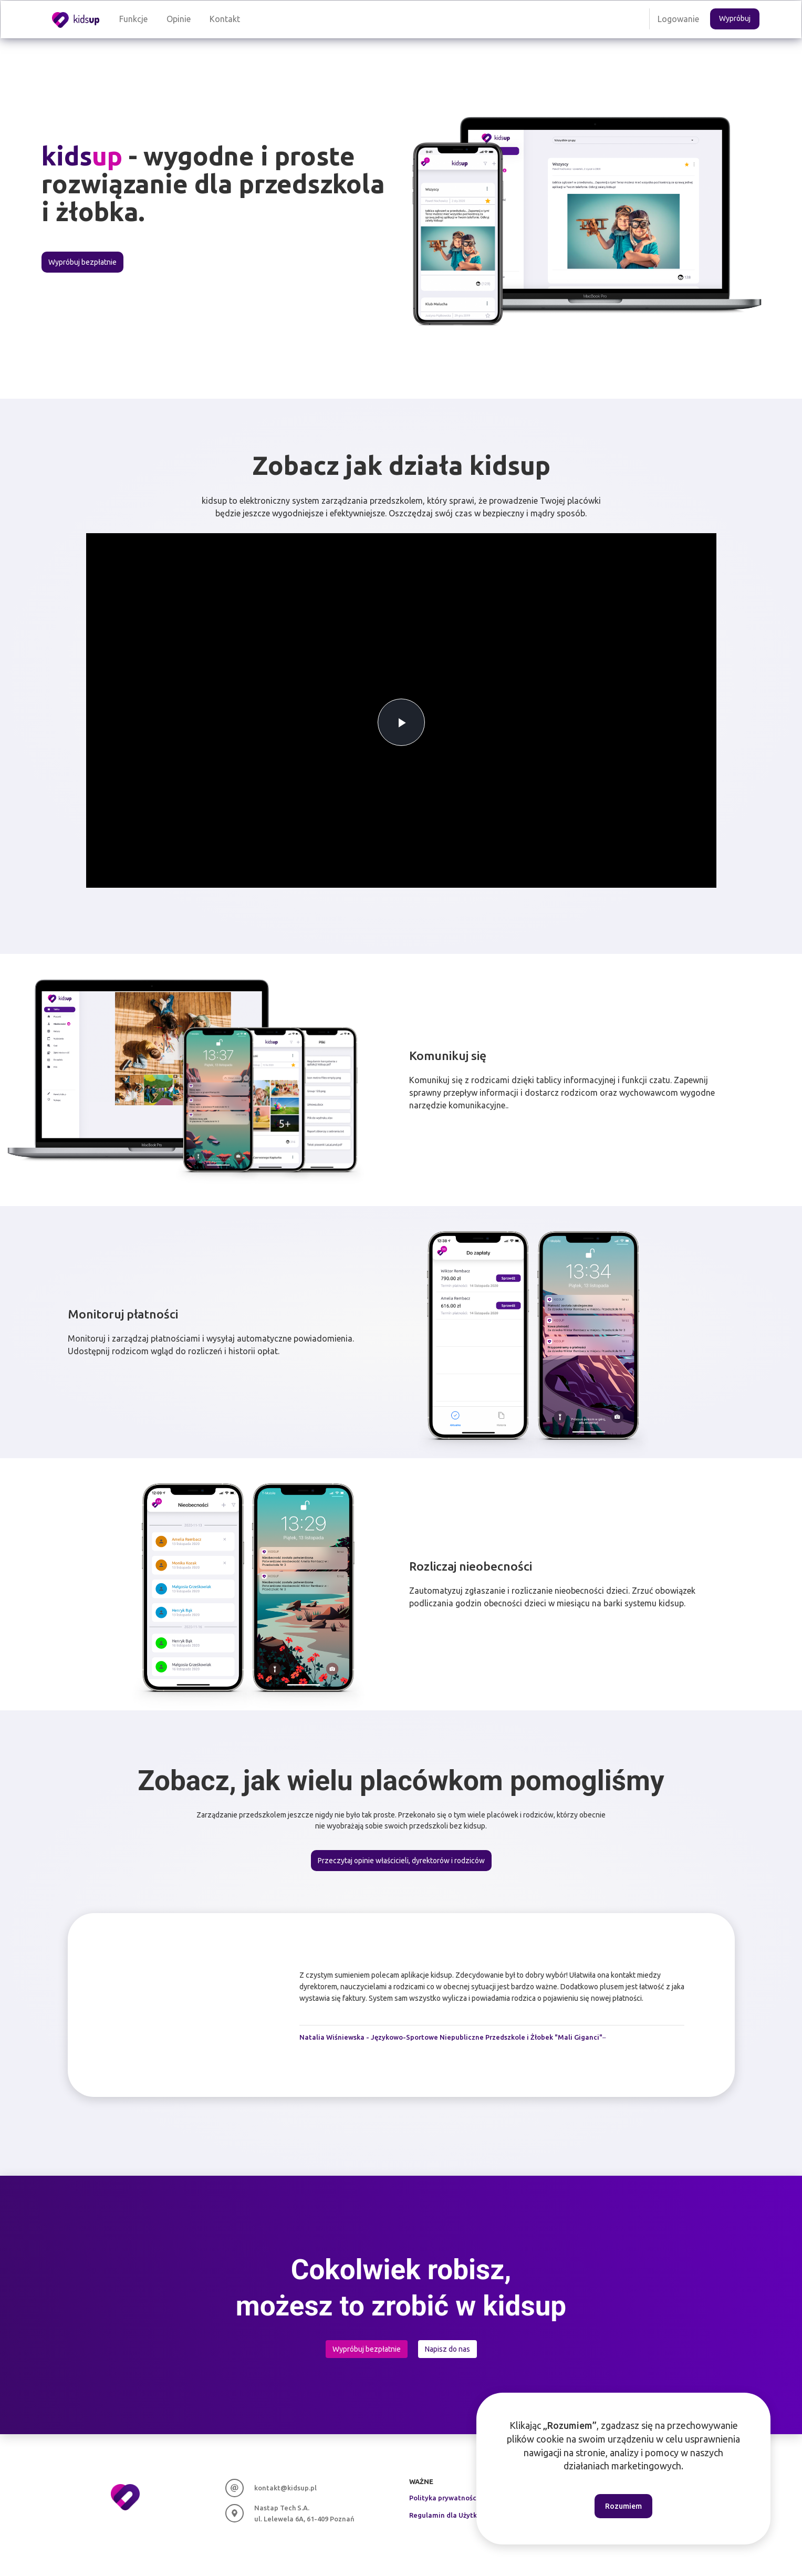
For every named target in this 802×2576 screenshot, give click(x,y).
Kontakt (225, 19)
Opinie (178, 19)
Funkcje (133, 19)
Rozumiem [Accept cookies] (623, 2506)
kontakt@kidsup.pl (285, 2487)
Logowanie (678, 19)
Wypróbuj (735, 18)
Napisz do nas (447, 2349)
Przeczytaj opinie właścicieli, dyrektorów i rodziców (401, 1860)
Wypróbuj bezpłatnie (82, 262)
